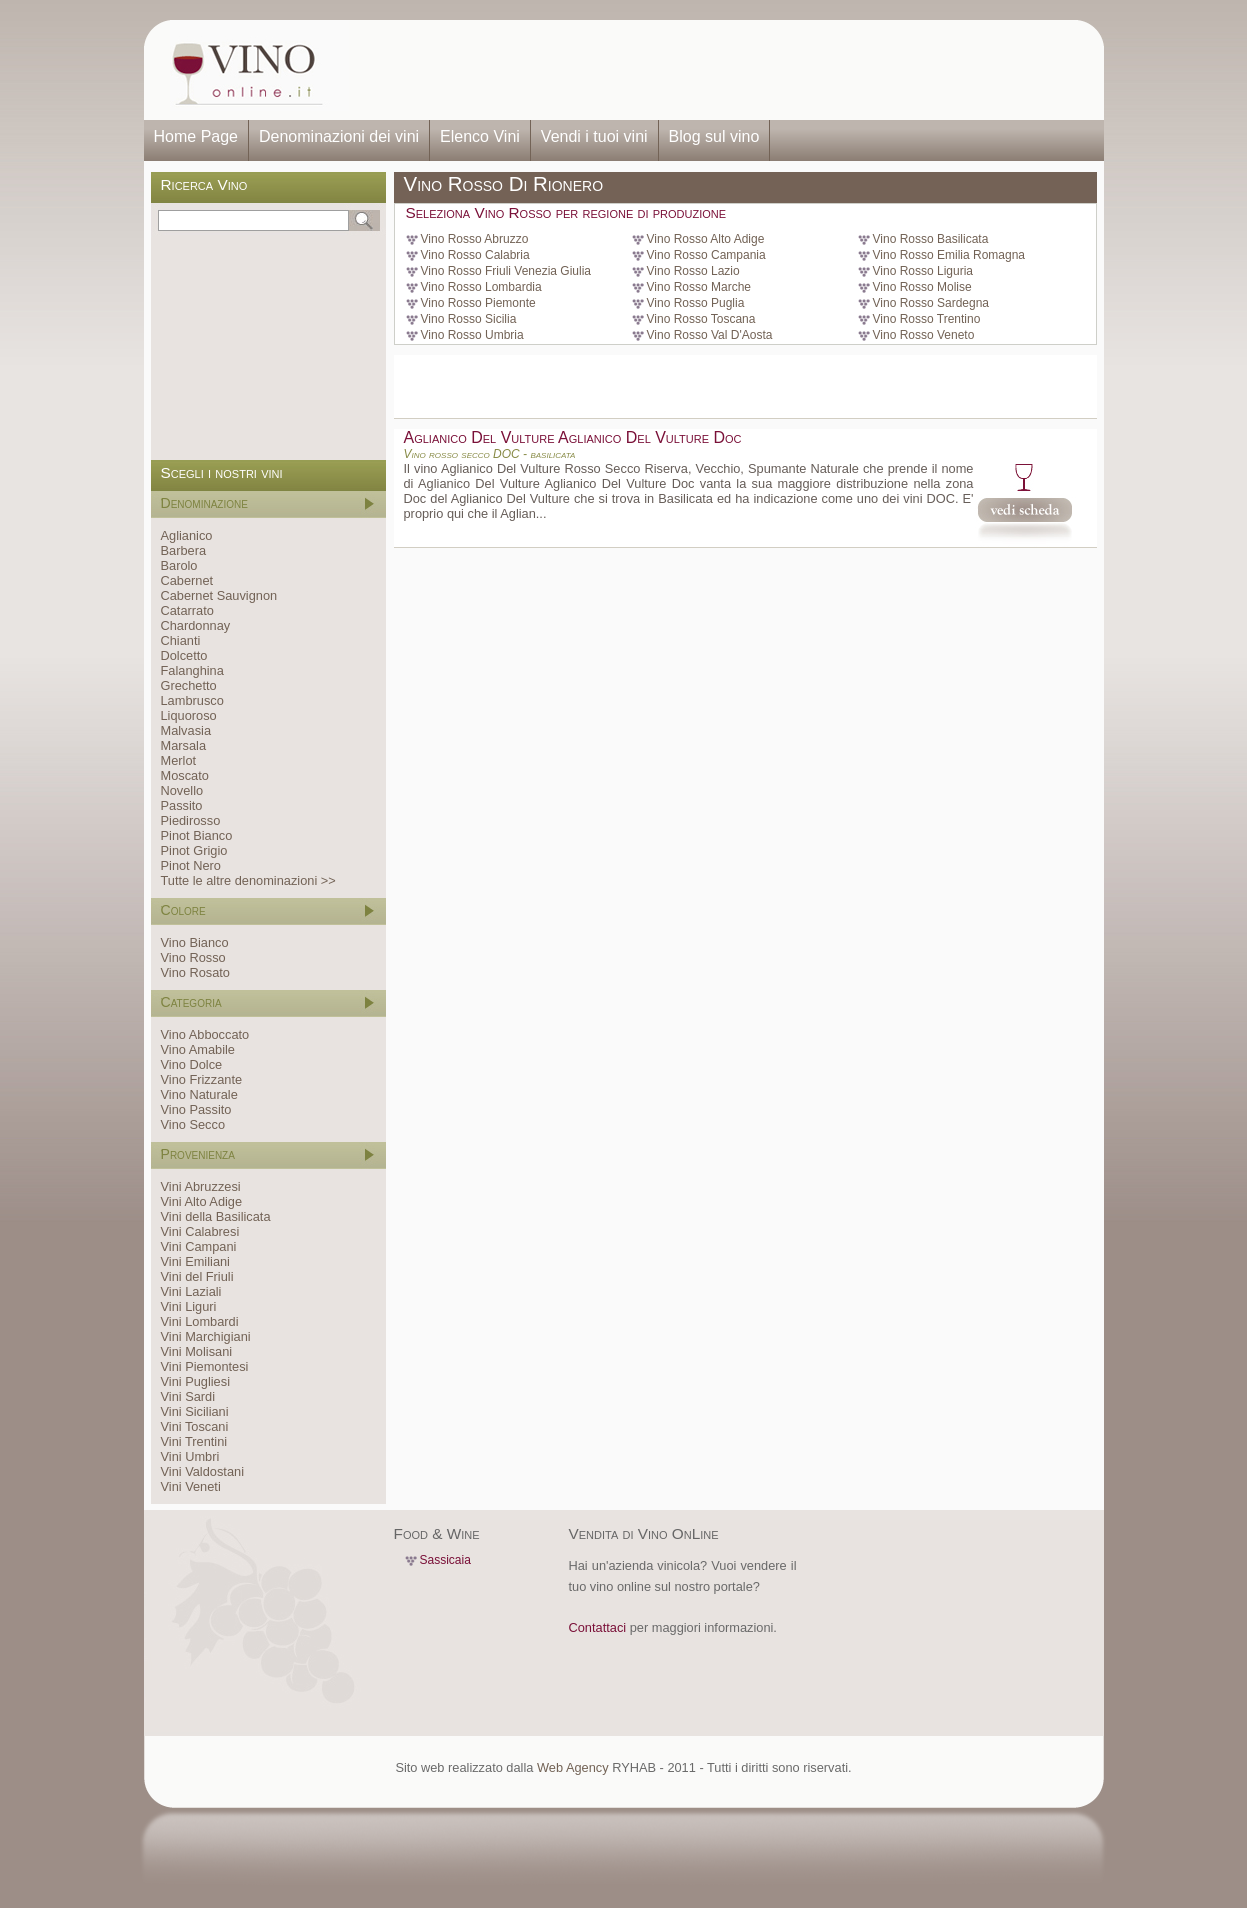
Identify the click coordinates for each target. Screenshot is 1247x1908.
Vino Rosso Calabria (475, 255)
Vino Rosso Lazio (693, 271)
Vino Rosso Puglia (696, 303)
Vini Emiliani (195, 1261)
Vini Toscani (195, 1426)
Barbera (184, 550)
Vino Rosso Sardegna (931, 303)
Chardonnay (196, 625)
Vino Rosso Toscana (701, 319)
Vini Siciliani (195, 1411)
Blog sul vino (714, 136)
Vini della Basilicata (216, 1216)
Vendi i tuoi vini (594, 136)
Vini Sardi (188, 1396)
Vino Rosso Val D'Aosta (710, 335)
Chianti (181, 640)
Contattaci (598, 1627)
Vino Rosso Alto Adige (706, 239)
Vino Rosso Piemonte (478, 303)
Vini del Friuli (197, 1276)
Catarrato (187, 610)
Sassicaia (445, 1560)
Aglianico (187, 535)
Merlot (179, 760)
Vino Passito (196, 1109)
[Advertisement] (720, 70)
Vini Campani (199, 1246)
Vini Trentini (194, 1441)
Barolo (179, 565)
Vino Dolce (192, 1064)
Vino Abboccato (205, 1034)
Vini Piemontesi (205, 1366)
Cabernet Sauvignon (219, 595)
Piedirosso (191, 820)
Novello (182, 790)
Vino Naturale (199, 1094)
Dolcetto (184, 655)
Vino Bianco (195, 942)
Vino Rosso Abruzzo (475, 239)
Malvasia (186, 730)
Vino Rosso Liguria (923, 271)
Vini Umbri (190, 1456)
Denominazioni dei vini (339, 136)
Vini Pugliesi (195, 1381)
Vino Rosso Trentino (927, 319)
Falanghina (192, 670)
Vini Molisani (197, 1351)
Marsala (184, 745)
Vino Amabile (198, 1049)
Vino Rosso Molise (922, 287)
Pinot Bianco (197, 835)
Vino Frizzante (202, 1079)
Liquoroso (189, 715)
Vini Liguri (189, 1306)
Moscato (185, 775)
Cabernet (187, 580)
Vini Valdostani (202, 1471)
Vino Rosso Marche (699, 287)
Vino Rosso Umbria (472, 335)
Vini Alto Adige (202, 1201)
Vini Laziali (191, 1291)
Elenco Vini (480, 136)
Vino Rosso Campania (706, 255)
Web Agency (573, 1767)
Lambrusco (192, 700)
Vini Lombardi (200, 1321)
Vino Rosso (193, 957)
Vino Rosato (195, 972)
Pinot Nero (191, 865)
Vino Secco (193, 1124)
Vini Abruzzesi (201, 1186)
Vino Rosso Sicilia (469, 319)
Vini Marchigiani (206, 1336)
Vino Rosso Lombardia (481, 287)
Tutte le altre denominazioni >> (248, 880)
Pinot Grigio (194, 850)
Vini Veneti (191, 1486)
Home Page (196, 136)
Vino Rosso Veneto (924, 335)
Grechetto (189, 685)
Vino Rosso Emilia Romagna (949, 255)
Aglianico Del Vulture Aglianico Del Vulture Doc (573, 437)
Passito (182, 805)
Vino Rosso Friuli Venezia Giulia (506, 271)
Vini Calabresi (200, 1231)
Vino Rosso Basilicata (931, 239)
